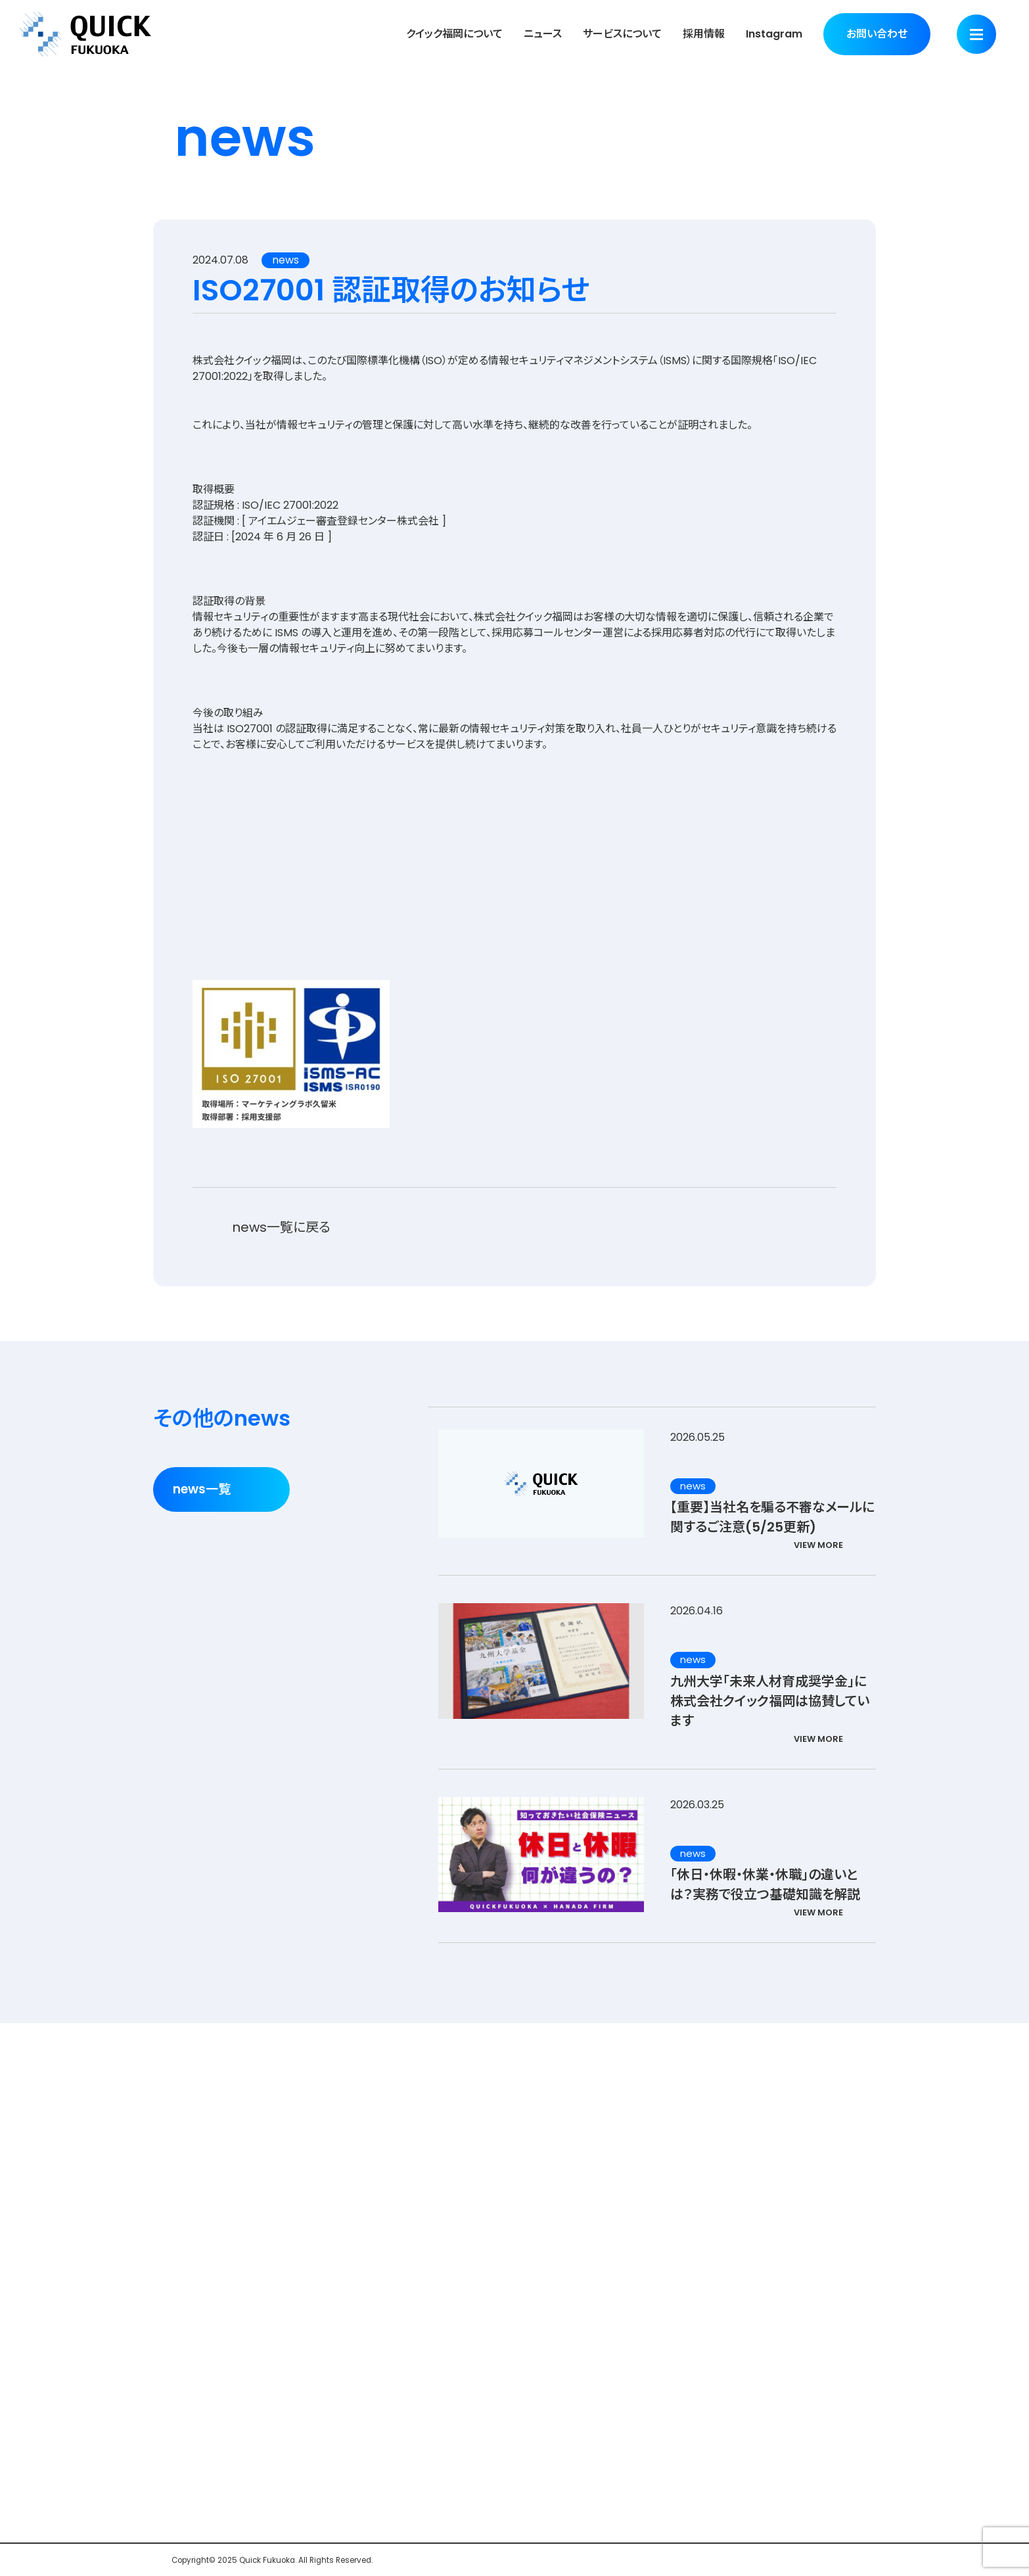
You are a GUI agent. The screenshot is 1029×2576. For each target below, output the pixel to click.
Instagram (774, 33)
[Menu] (976, 34)
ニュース (543, 33)
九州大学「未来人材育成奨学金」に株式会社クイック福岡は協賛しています (769, 1701)
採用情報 (704, 33)
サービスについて (622, 33)
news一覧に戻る (281, 1227)
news (285, 260)
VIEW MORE (818, 1545)
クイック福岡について (454, 33)
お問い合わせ (876, 33)
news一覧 (202, 1489)
